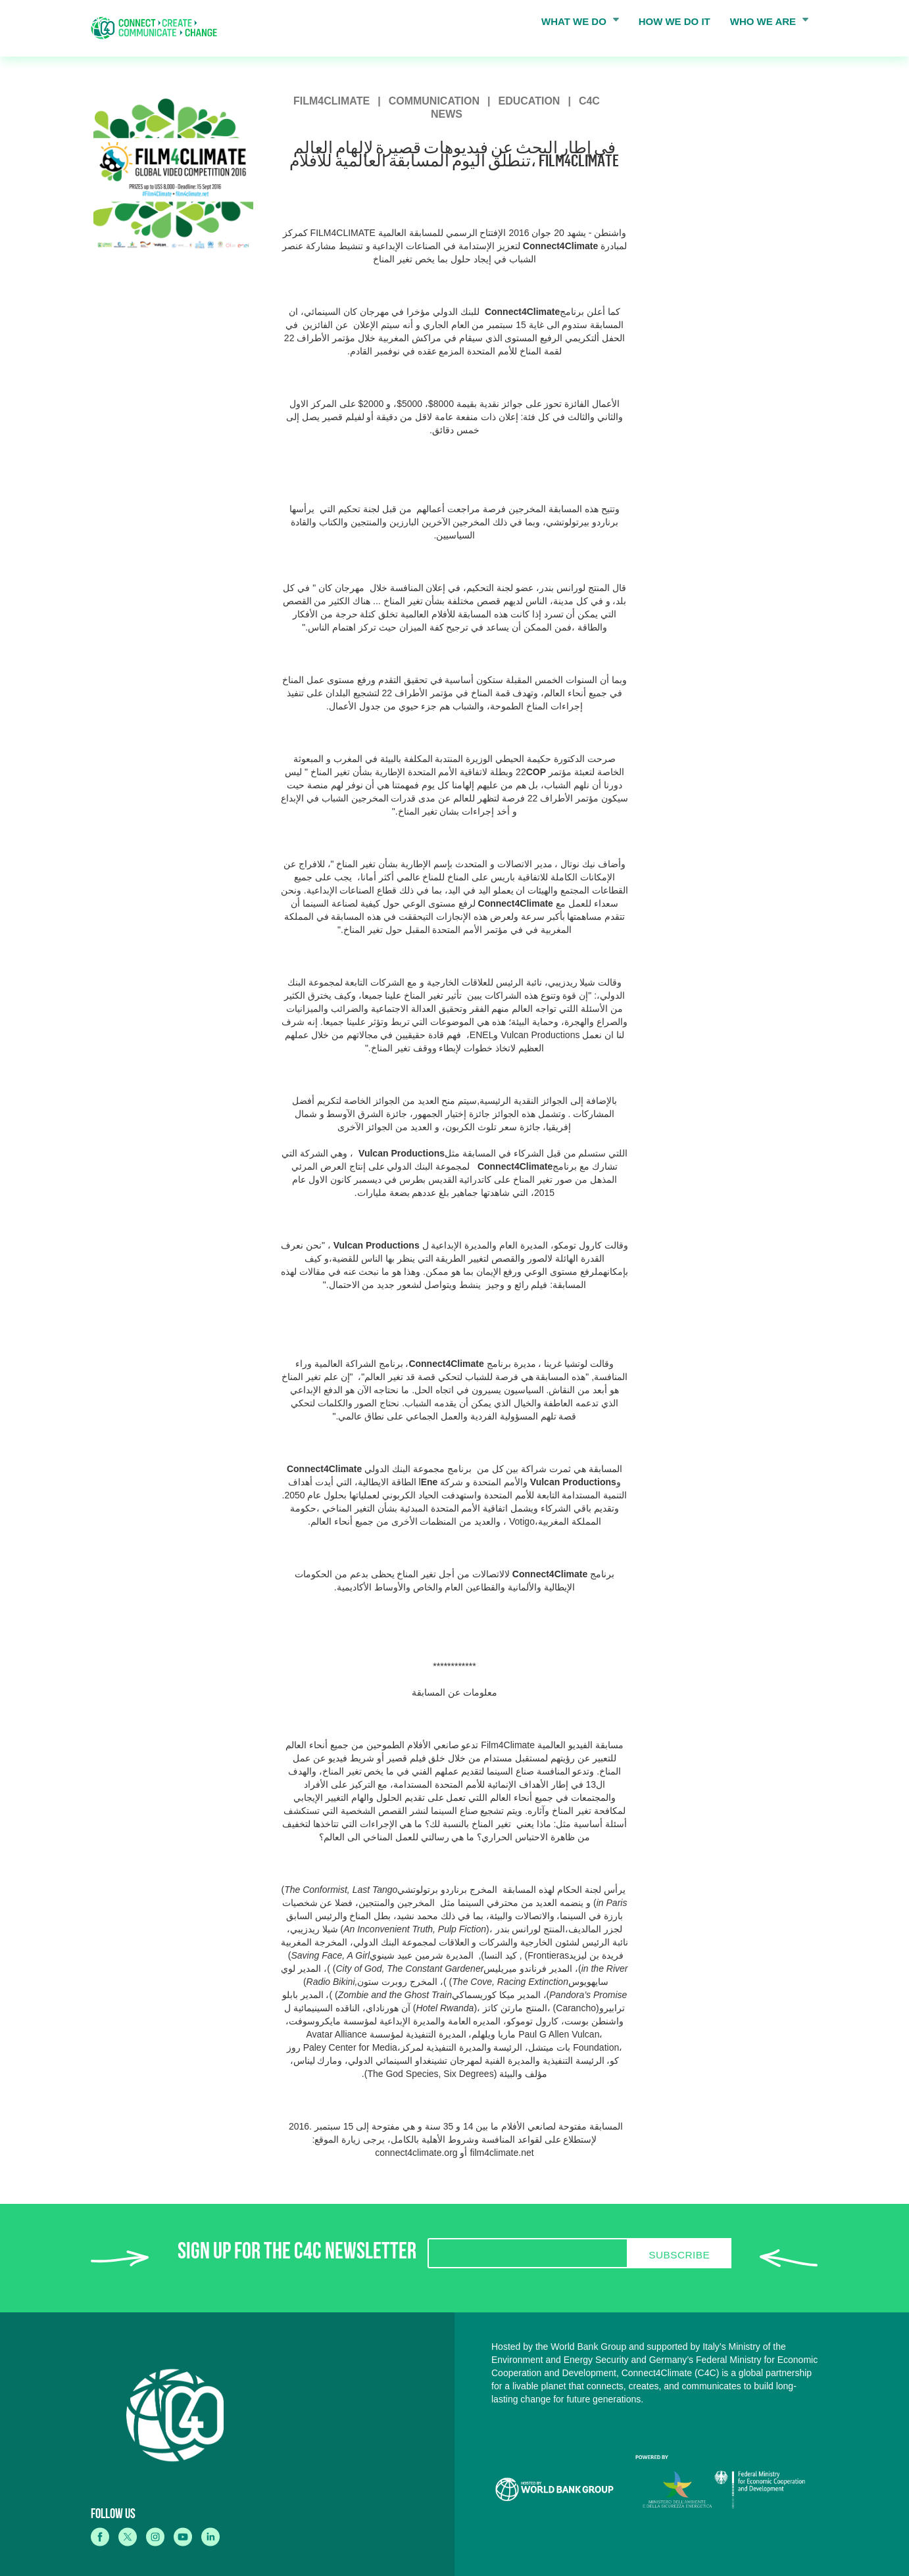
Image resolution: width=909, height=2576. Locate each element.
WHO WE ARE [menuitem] (765, 24)
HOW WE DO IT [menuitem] (674, 21)
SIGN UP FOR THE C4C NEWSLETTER (297, 2254)
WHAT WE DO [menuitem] (576, 24)
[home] (158, 27)
